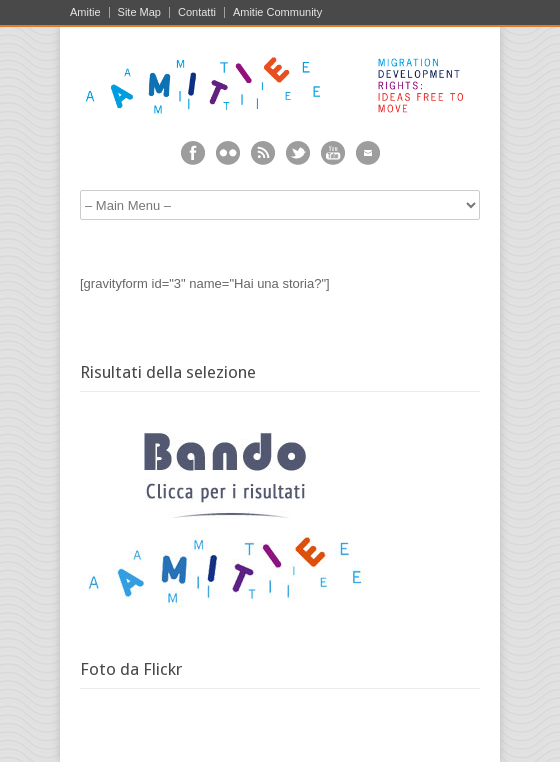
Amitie (85, 12)
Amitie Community (277, 12)
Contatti (197, 12)
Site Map (139, 12)
